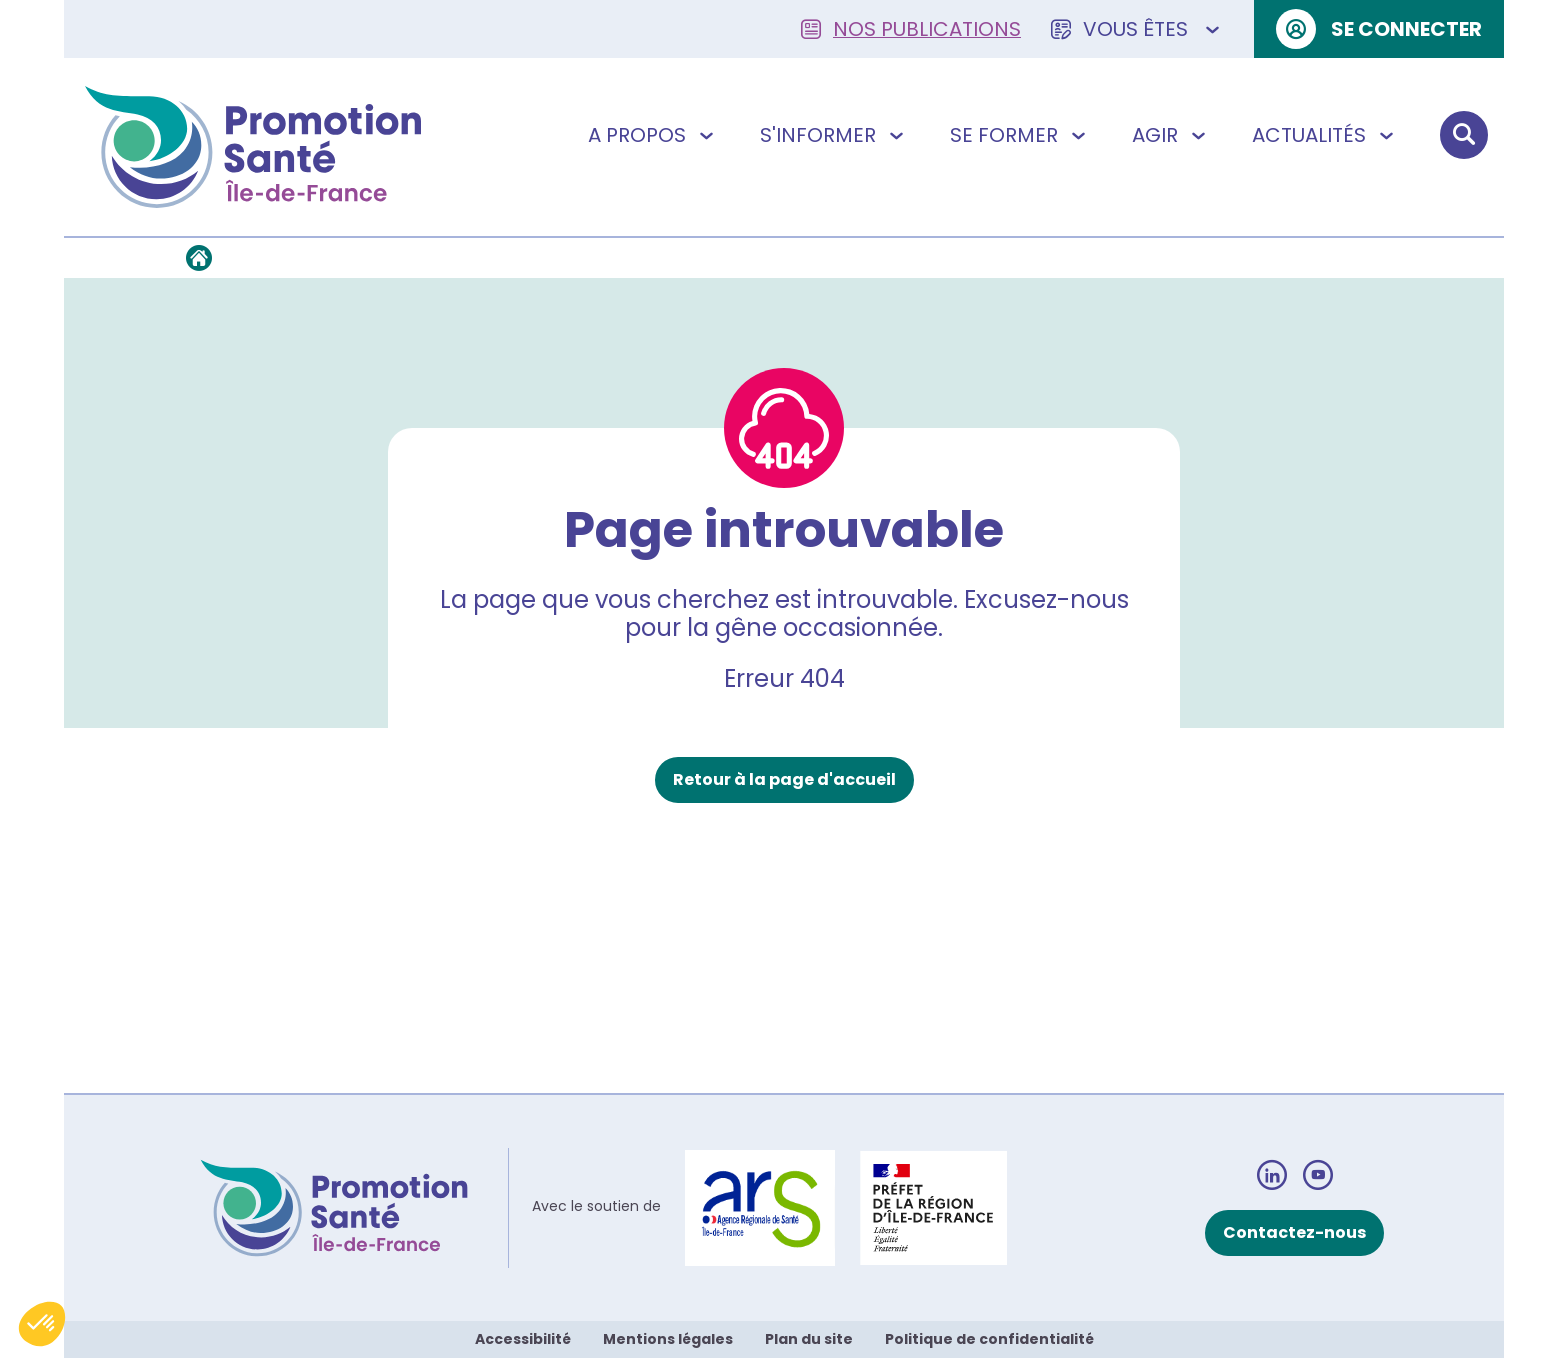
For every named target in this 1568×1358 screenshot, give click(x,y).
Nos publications (911, 29)
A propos (653, 135)
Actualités (1325, 135)
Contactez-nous (1294, 1232)
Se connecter (1379, 29)
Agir (1171, 135)
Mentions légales (668, 1339)
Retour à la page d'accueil (784, 779)
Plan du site (809, 1339)
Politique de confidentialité (989, 1339)
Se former (1020, 135)
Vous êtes (1137, 29)
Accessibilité (523, 1339)
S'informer (834, 135)
